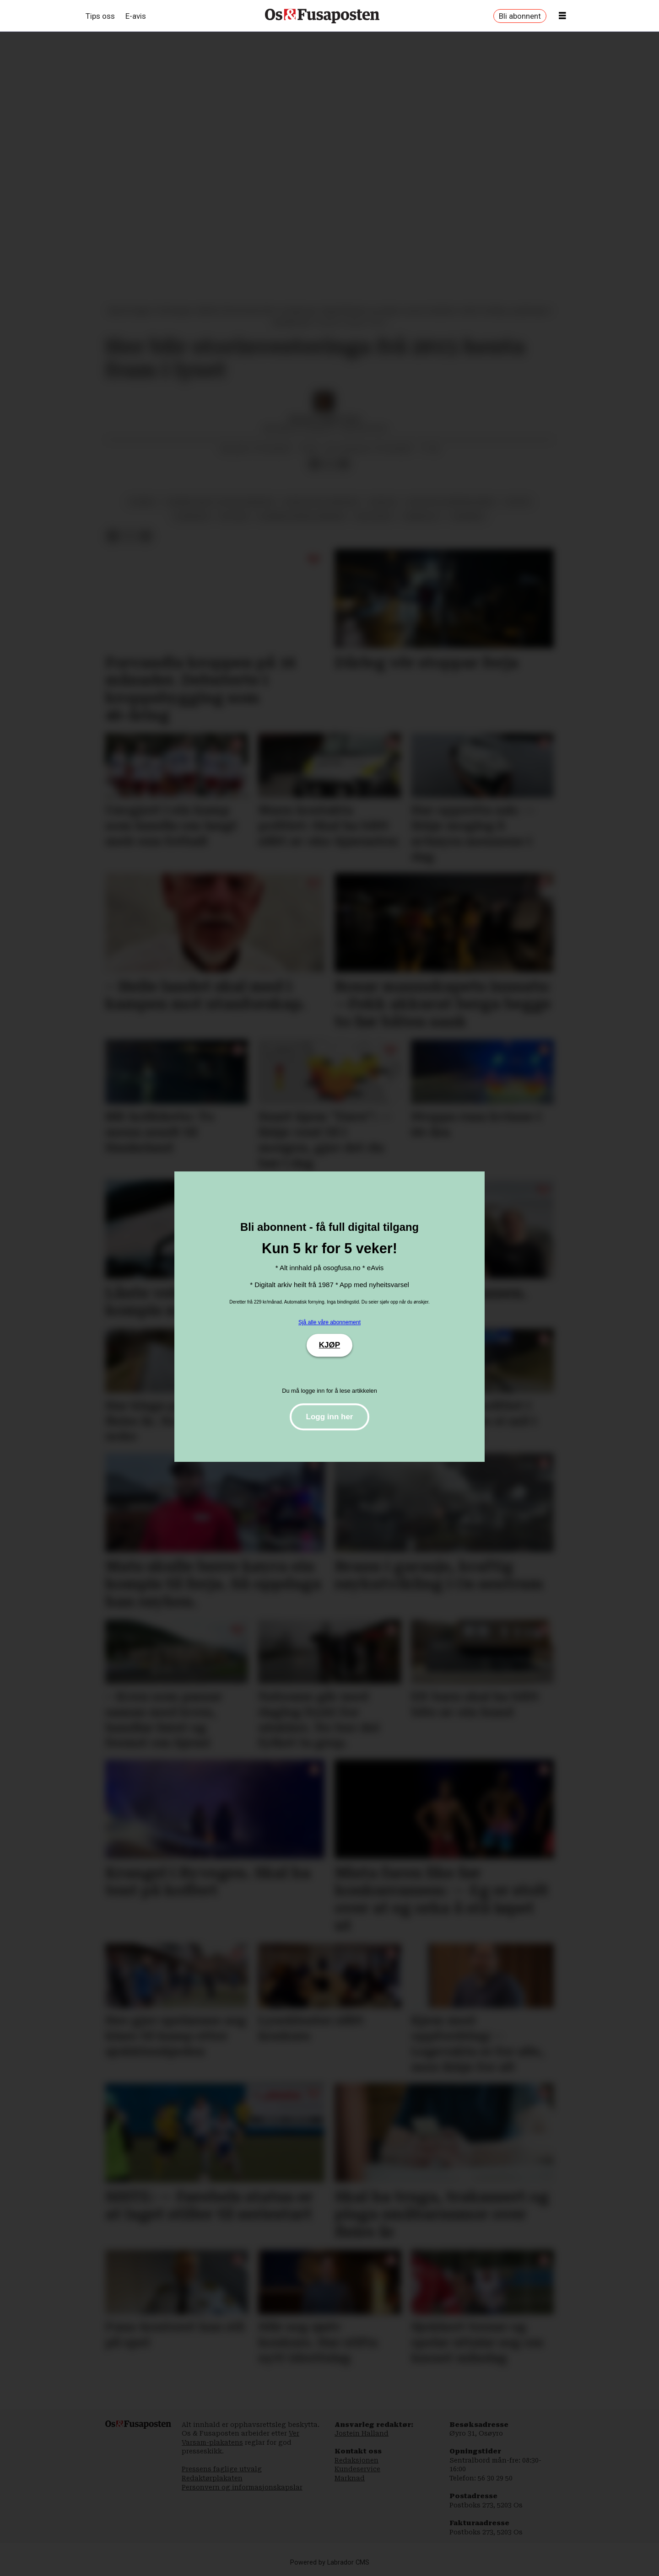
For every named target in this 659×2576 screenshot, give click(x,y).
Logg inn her (329, 1416)
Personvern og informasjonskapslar (242, 2487)
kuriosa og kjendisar (321, 501)
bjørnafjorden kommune (302, 516)
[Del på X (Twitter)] (329, 464)
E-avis (135, 16)
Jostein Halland (362, 2433)
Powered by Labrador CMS (329, 2562)
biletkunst (375, 516)
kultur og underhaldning (451, 501)
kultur (518, 501)
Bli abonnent (520, 16)
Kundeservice (357, 2469)
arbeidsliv (422, 516)
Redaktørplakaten (212, 2478)
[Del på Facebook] (314, 464)
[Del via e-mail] (344, 464)
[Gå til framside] (322, 16)
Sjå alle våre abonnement (329, 1322)
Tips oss (100, 16)
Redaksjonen (356, 2460)
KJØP (329, 1345)
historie (234, 516)
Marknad (350, 2478)
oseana (142, 501)
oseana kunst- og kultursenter (219, 501)
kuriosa (382, 501)
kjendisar (192, 516)
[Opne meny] (562, 16)
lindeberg (467, 516)
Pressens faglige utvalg (222, 2469)
